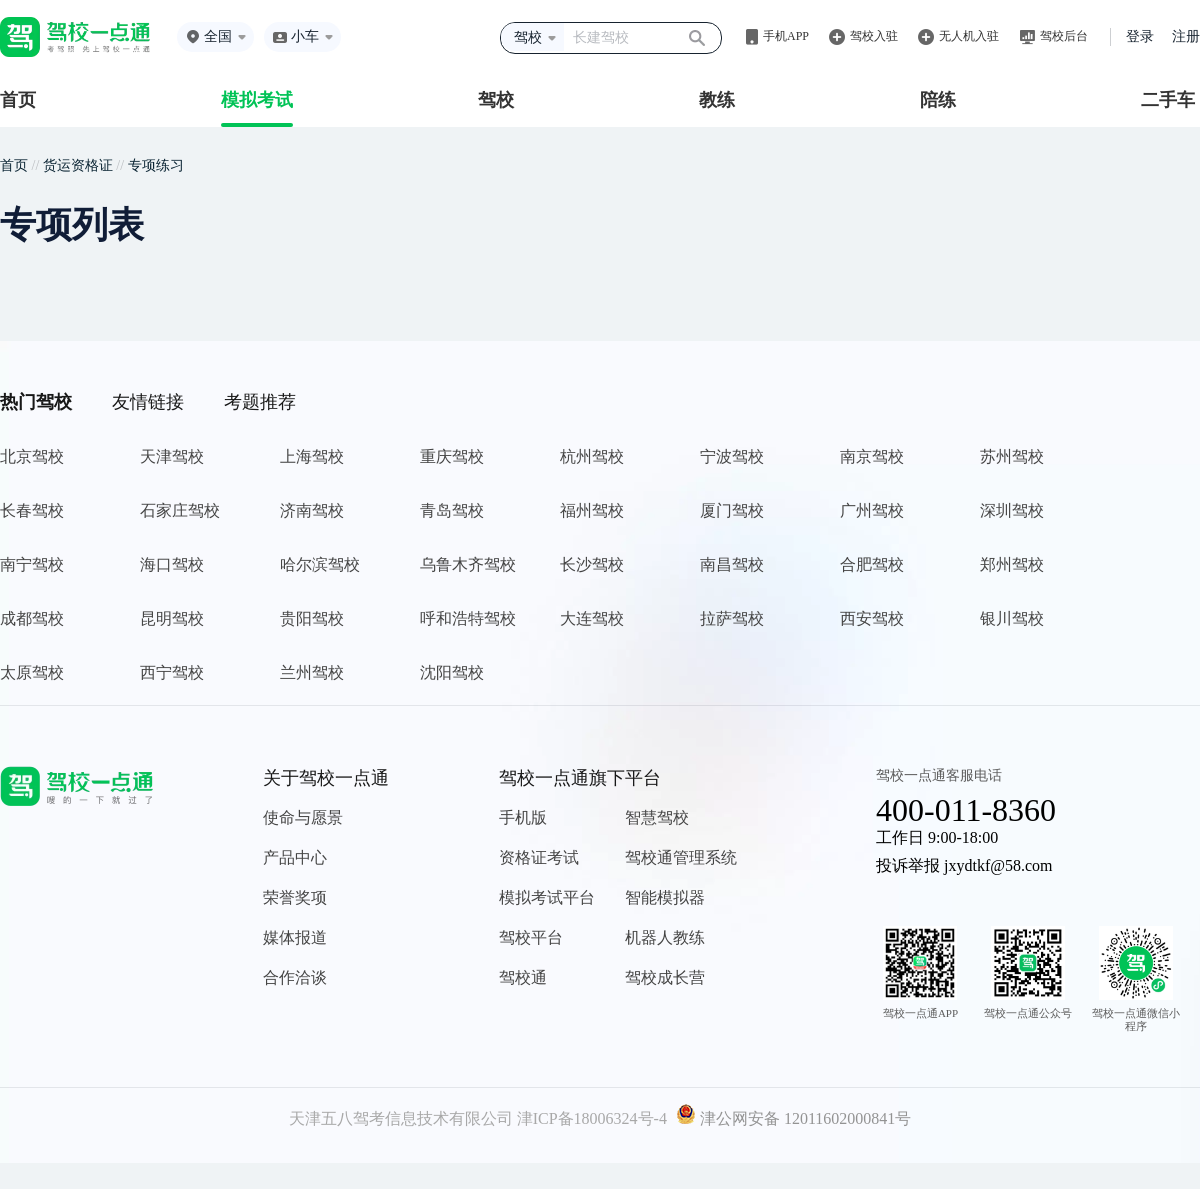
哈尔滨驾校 (320, 564)
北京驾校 (32, 456)
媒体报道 (295, 937)
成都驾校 (32, 618)
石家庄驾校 (180, 510)
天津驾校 (172, 456)
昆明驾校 (172, 618)
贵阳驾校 (312, 618)
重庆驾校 (452, 456)
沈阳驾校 (452, 672)
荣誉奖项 (295, 897)
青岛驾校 (452, 510)
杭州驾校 (592, 456)
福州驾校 (592, 510)
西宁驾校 (172, 672)
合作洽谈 (295, 977)
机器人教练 (665, 937)
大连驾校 (592, 618)
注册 (1186, 36)
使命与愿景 (303, 817)
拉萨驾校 (732, 618)
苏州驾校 (1012, 456)
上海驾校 (312, 456)
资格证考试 (539, 857)
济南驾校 (312, 510)
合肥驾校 (872, 564)
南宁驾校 (32, 564)
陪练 (938, 100)
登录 (1140, 36)
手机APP (786, 36)
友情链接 (148, 402)
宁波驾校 (732, 456)
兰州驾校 (312, 672)
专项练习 (156, 165)
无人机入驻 (969, 36)
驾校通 (523, 977)
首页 (18, 100)
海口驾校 (172, 564)
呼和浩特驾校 (468, 618)
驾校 (496, 100)
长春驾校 (32, 510)
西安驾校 (872, 618)
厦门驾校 (732, 510)
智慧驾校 (657, 817)
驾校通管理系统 (681, 857)
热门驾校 (36, 402)
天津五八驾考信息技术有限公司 (401, 1118)
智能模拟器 (665, 897)
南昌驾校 (732, 564)
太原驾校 (32, 672)
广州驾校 (872, 510)
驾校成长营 (665, 977)
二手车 (1168, 100)
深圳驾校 (1012, 510)
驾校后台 (1064, 36)
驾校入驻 (874, 36)
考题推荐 (260, 402)
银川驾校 (1012, 618)
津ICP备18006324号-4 (592, 1118)
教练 (717, 100)
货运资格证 (78, 165)
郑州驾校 (1012, 564)
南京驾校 (872, 456)
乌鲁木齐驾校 (468, 564)
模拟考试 (257, 100)
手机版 (523, 817)
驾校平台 (531, 937)
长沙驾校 (592, 564)
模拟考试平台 (547, 897)
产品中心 (295, 857)
